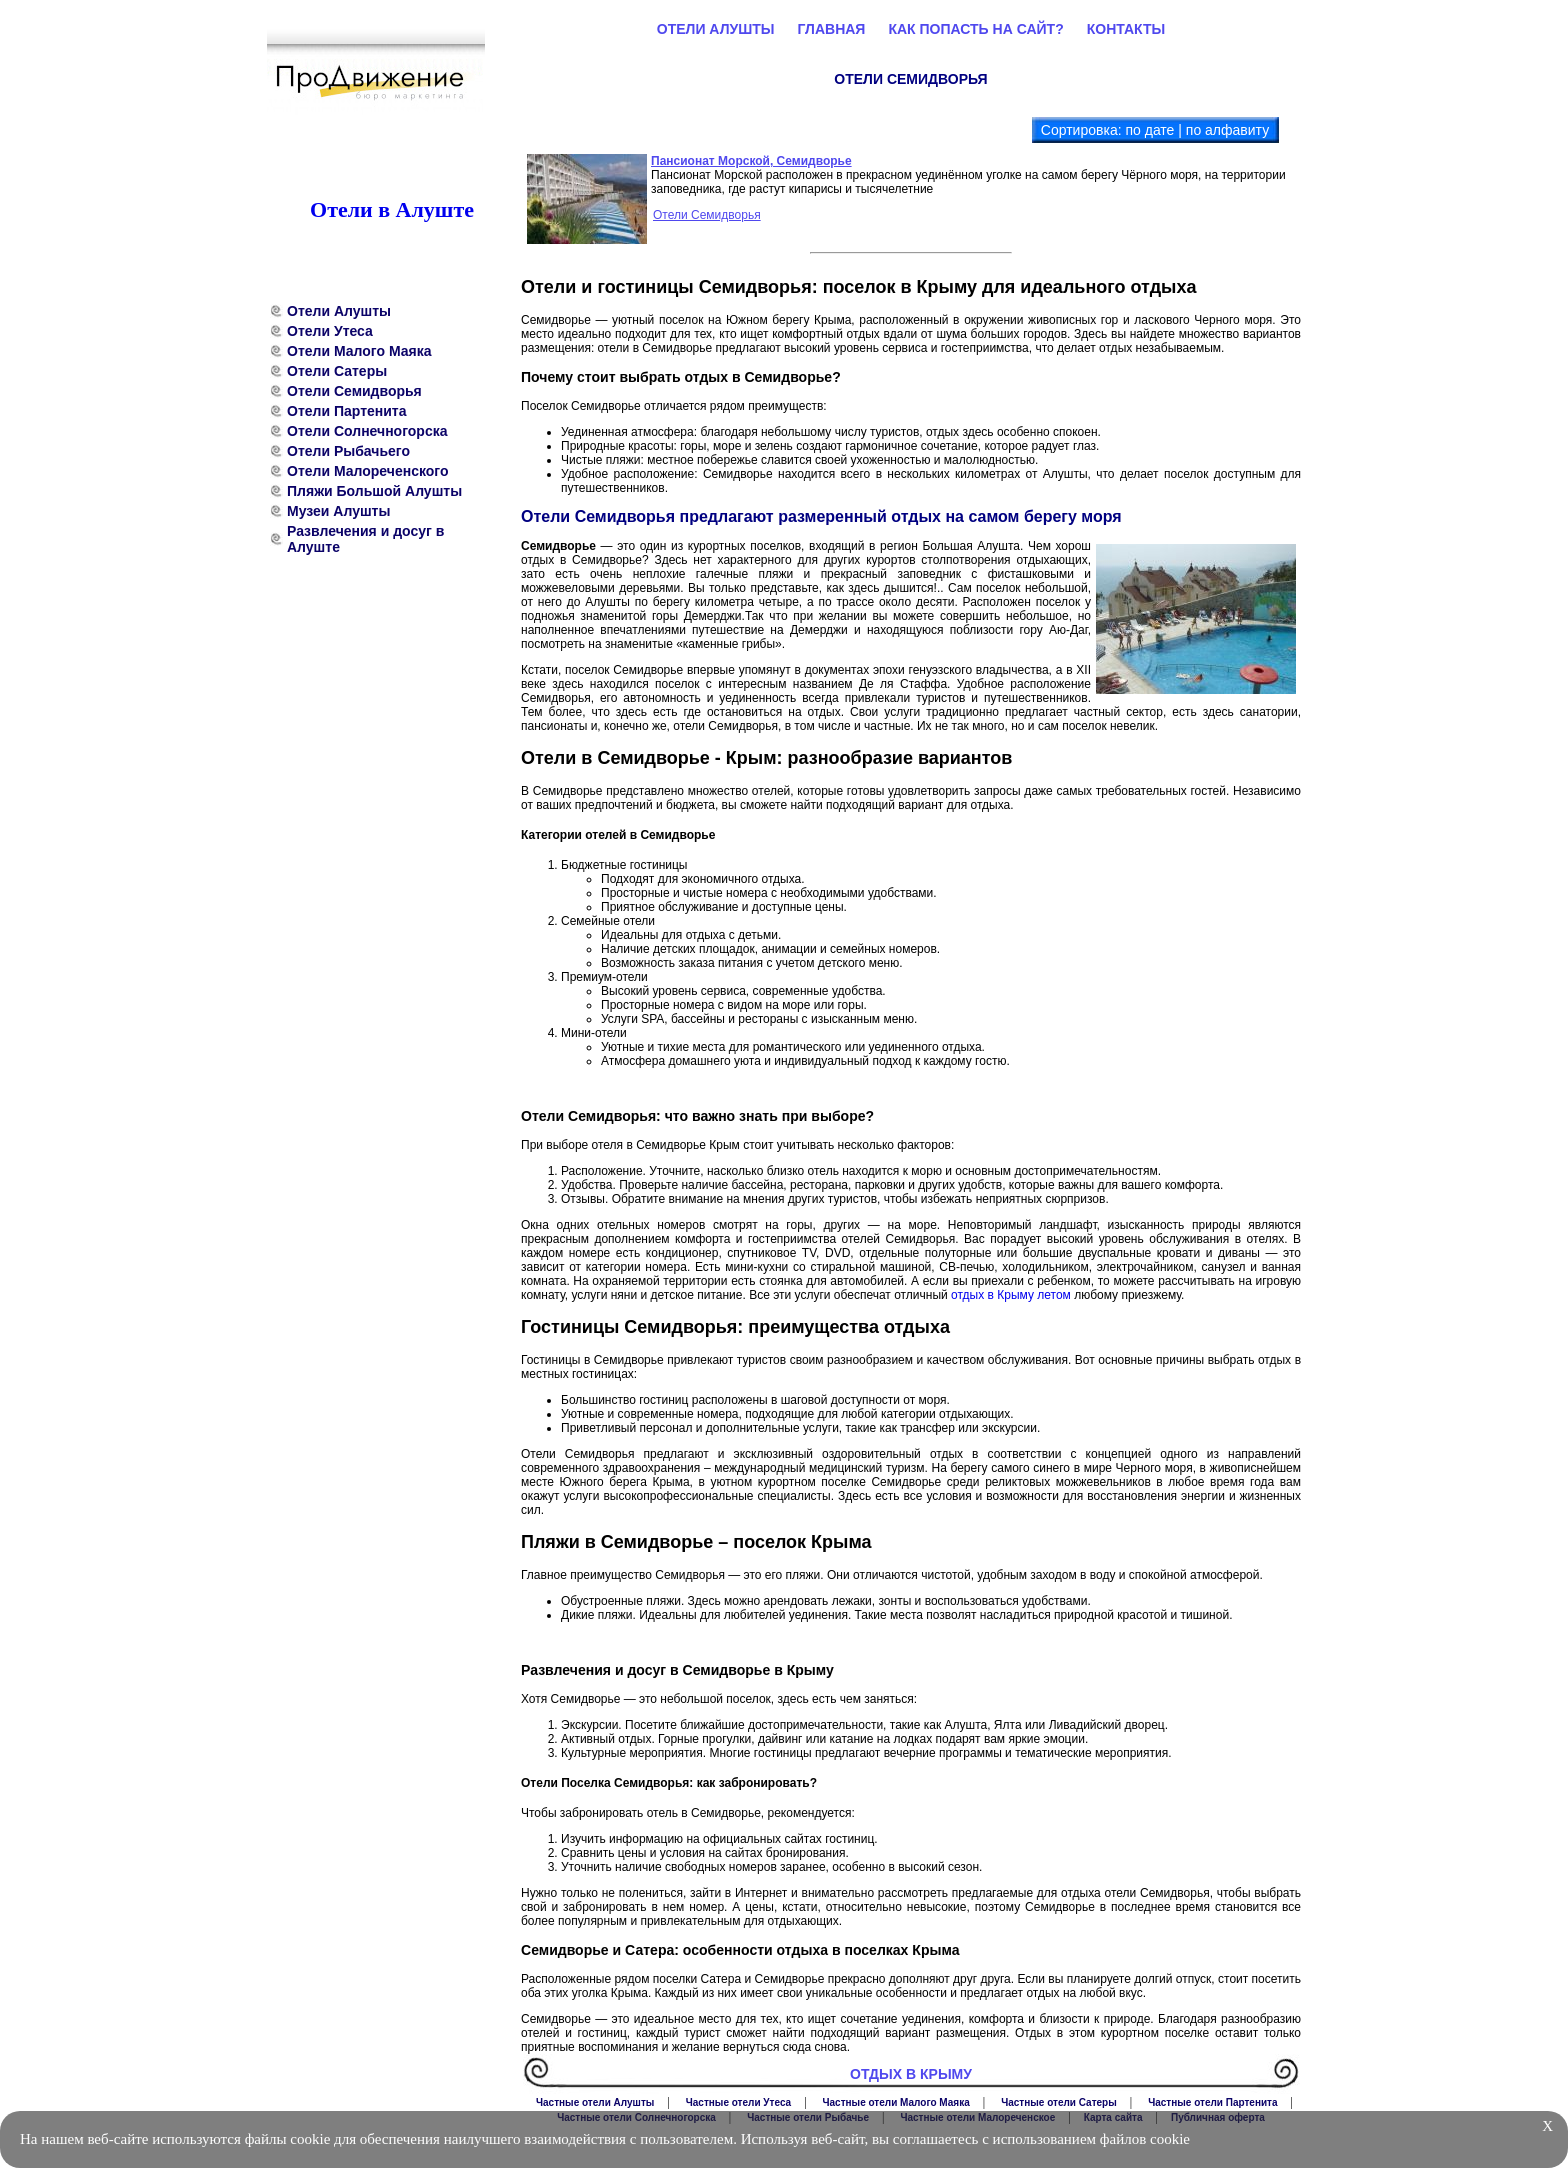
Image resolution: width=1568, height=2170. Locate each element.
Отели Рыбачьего (348, 451)
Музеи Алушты (338, 511)
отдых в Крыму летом (1011, 1295)
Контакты (1126, 29)
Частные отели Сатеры (1059, 2102)
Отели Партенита (347, 411)
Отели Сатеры (337, 371)
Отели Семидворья (354, 391)
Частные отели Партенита (1212, 2102)
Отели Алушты (339, 311)
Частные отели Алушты (595, 2102)
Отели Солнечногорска (367, 431)
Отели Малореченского (368, 471)
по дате (1149, 130)
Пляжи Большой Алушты (374, 491)
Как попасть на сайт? (975, 29)
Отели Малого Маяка (359, 351)
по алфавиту (1227, 130)
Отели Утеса (330, 331)
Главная (832, 29)
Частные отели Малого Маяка (896, 2102)
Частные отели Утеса (738, 2102)
